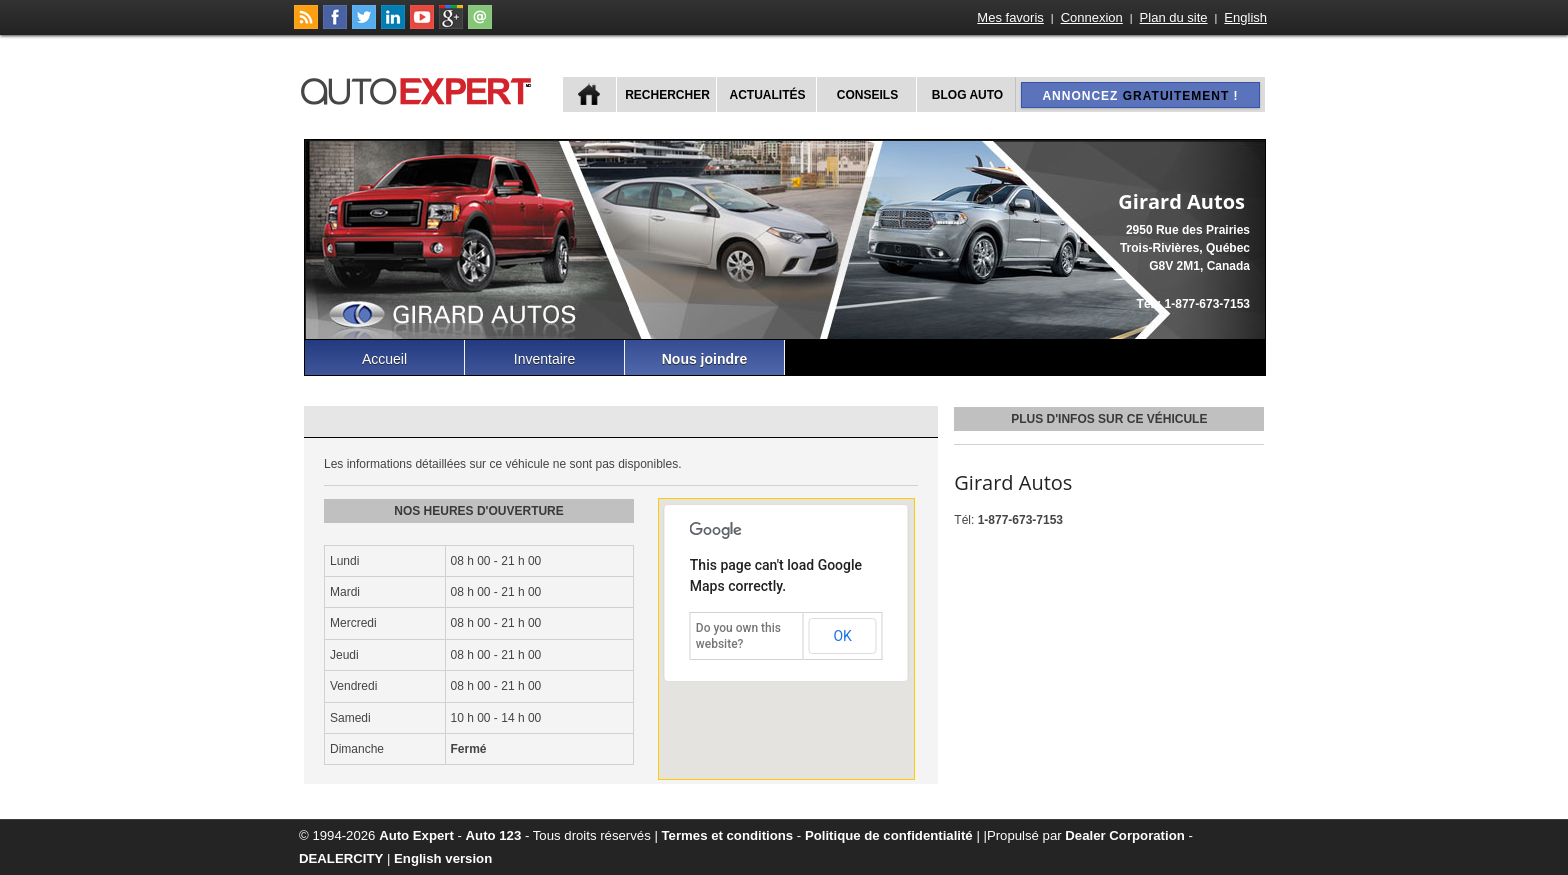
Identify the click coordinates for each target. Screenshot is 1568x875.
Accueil (384, 359)
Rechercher (667, 95)
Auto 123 (494, 835)
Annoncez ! (1140, 96)
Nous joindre (705, 359)
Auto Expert (416, 835)
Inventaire (544, 359)
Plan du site (1174, 17)
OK (842, 636)
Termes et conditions (728, 835)
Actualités (768, 95)
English (1245, 17)
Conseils (867, 95)
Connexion (1092, 17)
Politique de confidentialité (889, 835)
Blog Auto (967, 95)
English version (443, 858)
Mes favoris (1010, 17)
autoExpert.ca (420, 88)
